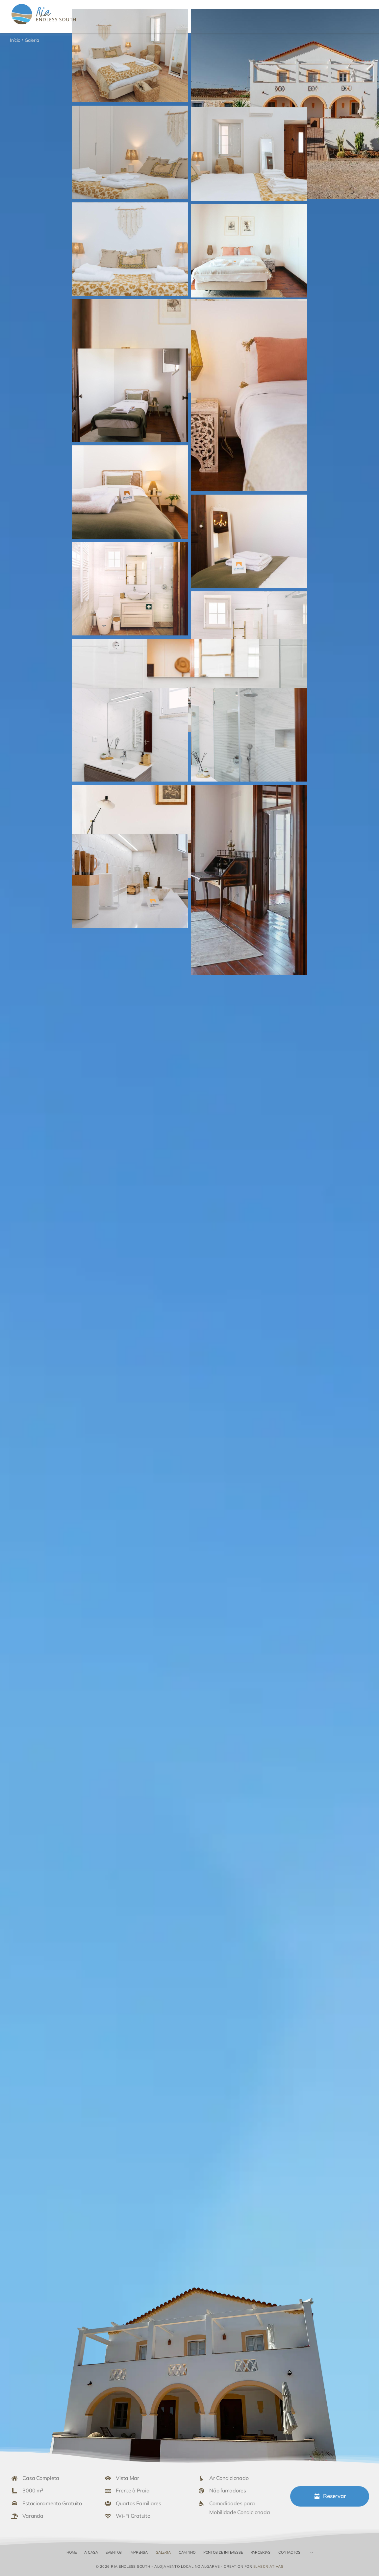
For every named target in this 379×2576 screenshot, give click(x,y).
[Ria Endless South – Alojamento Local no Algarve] (43, 5)
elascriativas (268, 2566)
